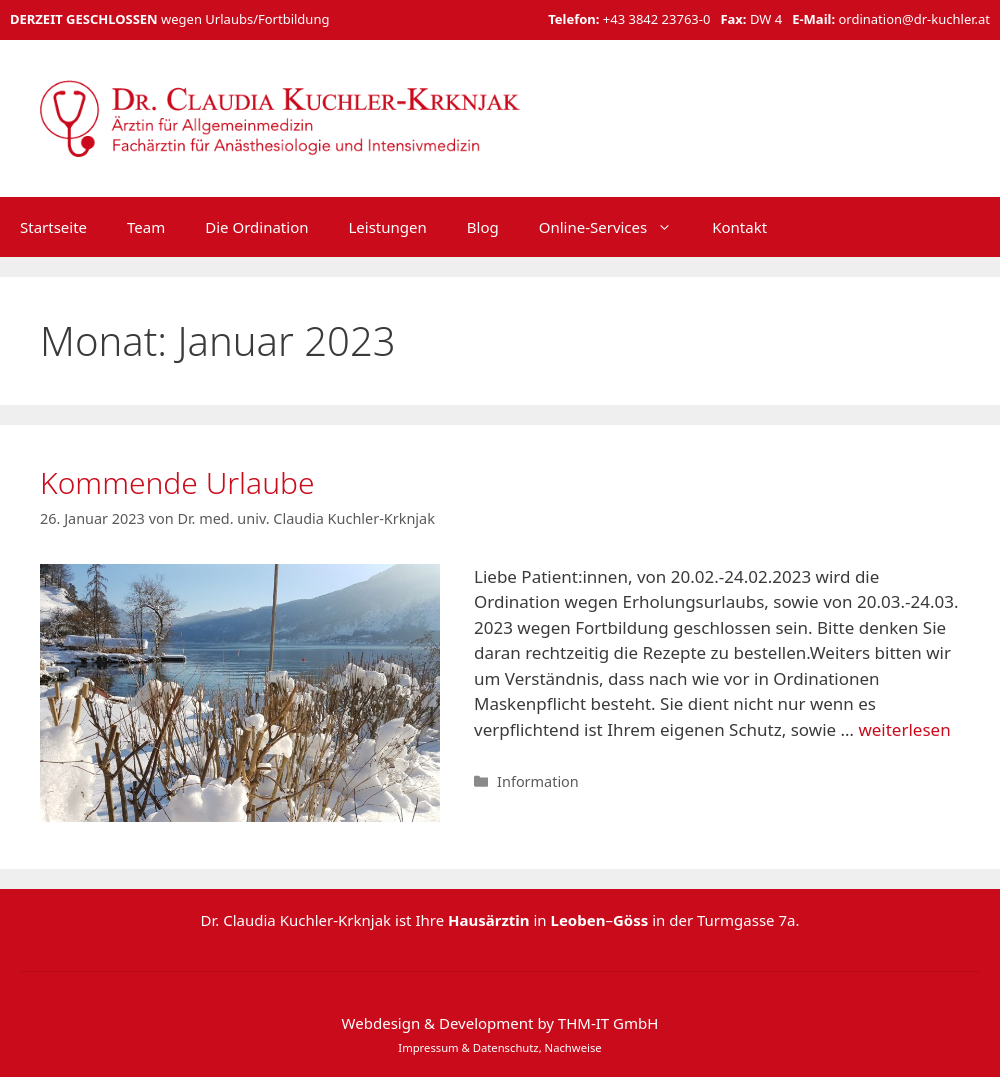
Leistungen (387, 227)
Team (146, 227)
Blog (483, 227)
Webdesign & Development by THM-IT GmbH (500, 1023)
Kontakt (739, 227)
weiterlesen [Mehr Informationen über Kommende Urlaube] (904, 729)
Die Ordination (256, 227)
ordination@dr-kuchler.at (914, 19)
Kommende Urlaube (177, 482)
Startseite (53, 227)
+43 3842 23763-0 (657, 19)
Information (538, 781)
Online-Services (616, 227)
